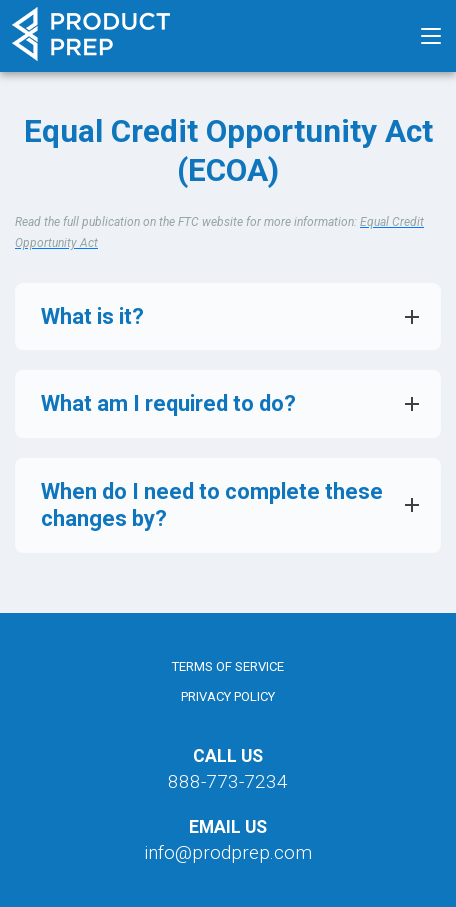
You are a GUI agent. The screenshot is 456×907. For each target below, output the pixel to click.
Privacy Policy (228, 696)
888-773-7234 (228, 781)
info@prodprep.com (228, 852)
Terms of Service (228, 666)
